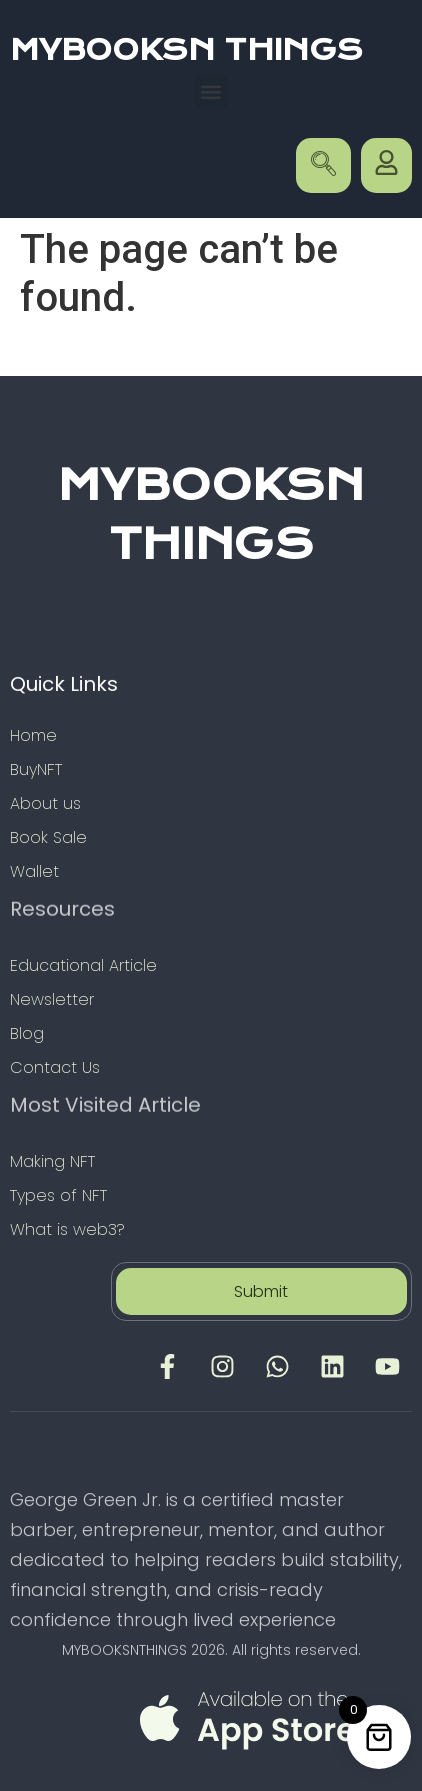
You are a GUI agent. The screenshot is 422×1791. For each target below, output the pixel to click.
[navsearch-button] (323, 165)
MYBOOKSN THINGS (186, 50)
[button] (211, 91)
